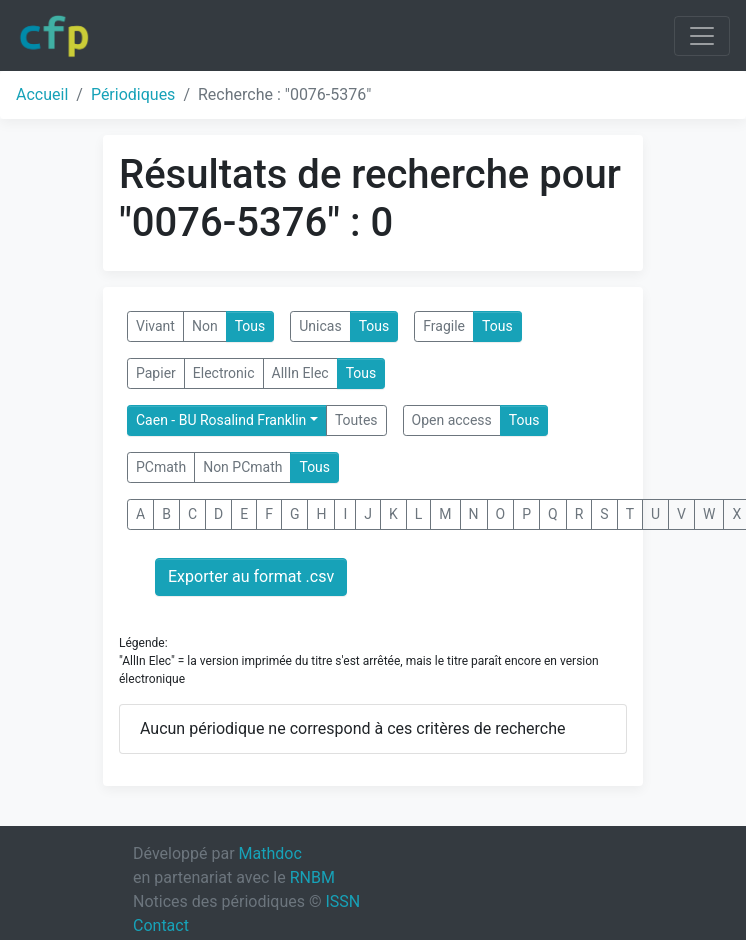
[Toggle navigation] (702, 36)
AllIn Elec (300, 373)
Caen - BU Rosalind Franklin (221, 420)
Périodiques (133, 94)
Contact (161, 925)
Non (205, 326)
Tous (250, 326)
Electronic (224, 373)
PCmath (161, 467)
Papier (156, 373)
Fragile (444, 326)
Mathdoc (270, 853)
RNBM (312, 877)
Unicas (320, 326)
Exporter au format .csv (251, 576)
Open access (452, 420)
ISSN (342, 901)
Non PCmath (242, 467)
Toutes (356, 420)
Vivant (155, 326)
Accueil (42, 94)
